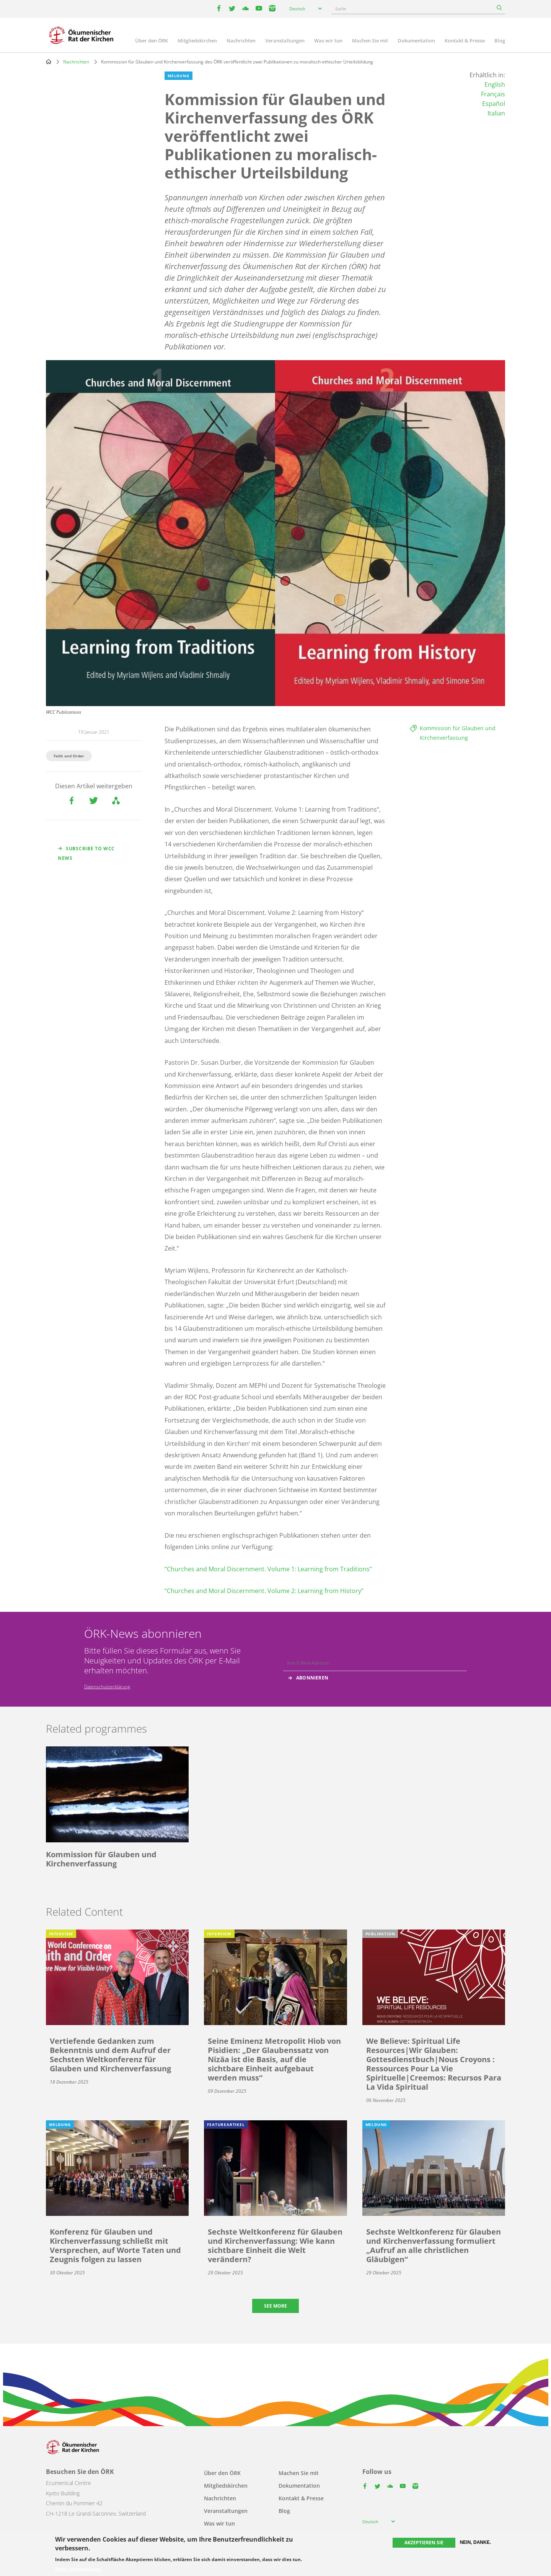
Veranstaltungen (285, 40)
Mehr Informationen (78, 2569)
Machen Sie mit (370, 40)
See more (275, 2306)
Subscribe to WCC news (86, 853)
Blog (499, 40)
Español (493, 103)
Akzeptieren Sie (423, 2542)
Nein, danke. (475, 2542)
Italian (496, 113)
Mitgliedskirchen (197, 40)
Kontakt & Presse (465, 40)
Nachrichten (241, 40)
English (494, 84)
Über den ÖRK (151, 40)
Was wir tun (328, 40)
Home (48, 61)
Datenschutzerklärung (107, 1686)
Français (493, 94)
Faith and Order (69, 756)
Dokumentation (416, 40)
